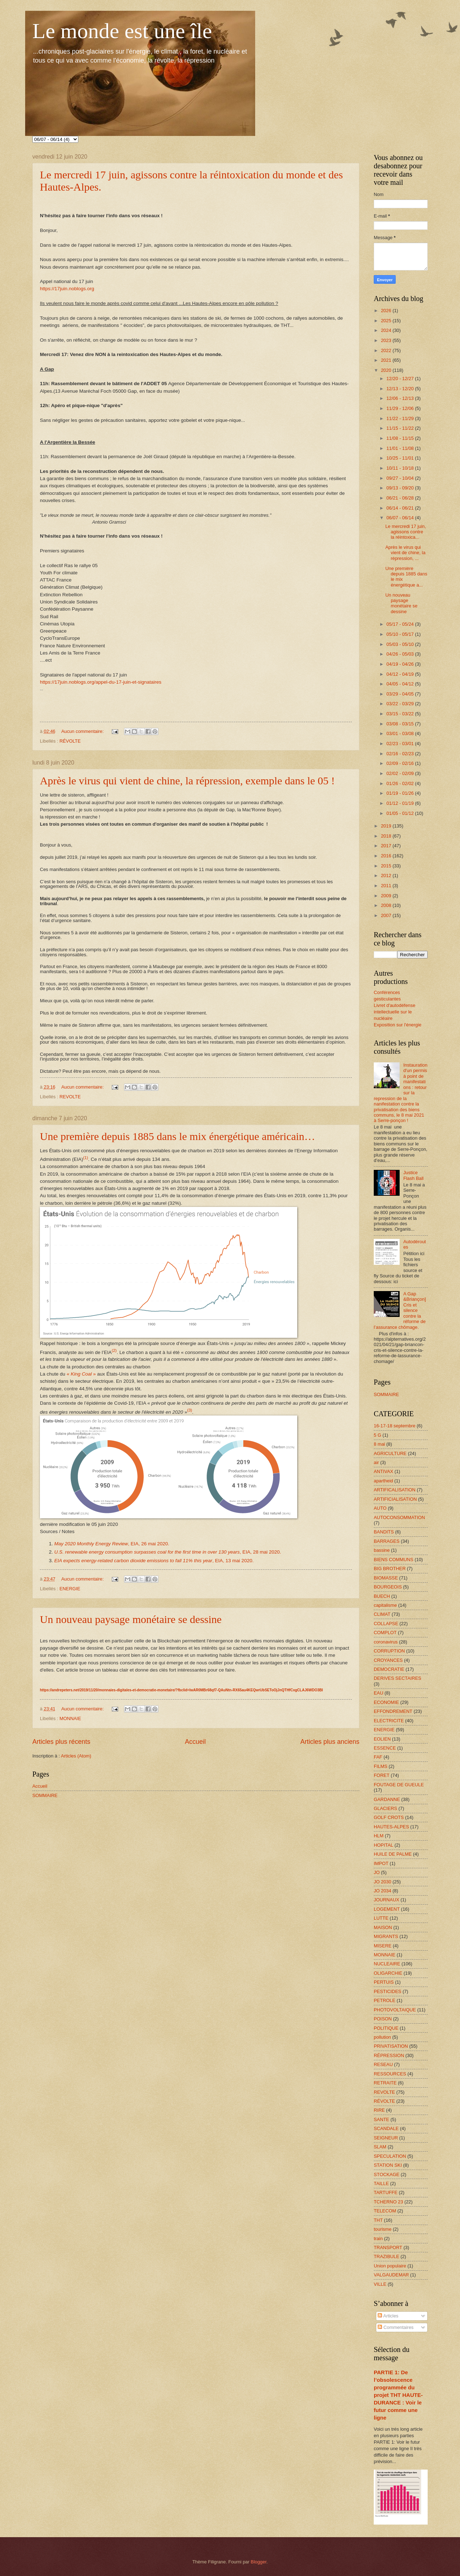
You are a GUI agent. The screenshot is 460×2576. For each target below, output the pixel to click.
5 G (377, 1435)
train (378, 2238)
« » (81, 1374)
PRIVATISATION (391, 2046)
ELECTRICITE (389, 1720)
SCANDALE (386, 2128)
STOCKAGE (386, 2174)
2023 (386, 340)
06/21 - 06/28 (400, 498)
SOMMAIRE (45, 1795)
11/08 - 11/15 (400, 438)
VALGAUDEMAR (391, 2275)
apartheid (383, 1480)
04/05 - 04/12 (400, 684)
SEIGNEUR (386, 2137)
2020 (386, 370)
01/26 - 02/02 (400, 783)
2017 (386, 845)
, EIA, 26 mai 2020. (111, 1543)
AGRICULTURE (390, 1453)
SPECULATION (390, 2156)
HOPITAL (383, 1845)
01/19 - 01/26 (400, 793)
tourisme (382, 2229)
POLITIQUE (386, 2028)
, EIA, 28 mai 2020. (167, 1552)
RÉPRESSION (389, 2055)
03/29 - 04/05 (400, 694)
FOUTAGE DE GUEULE (399, 1784)
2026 (386, 310)
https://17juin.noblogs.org (67, 288)
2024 (386, 330)
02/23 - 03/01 (400, 743)
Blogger (259, 2561)
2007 (386, 915)
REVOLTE (69, 1096)
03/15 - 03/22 (400, 713)
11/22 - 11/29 (400, 418)
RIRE (379, 2110)
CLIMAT (382, 1614)
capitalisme (385, 1605)
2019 (386, 826)
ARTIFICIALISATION (395, 1499)
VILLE (380, 2284)
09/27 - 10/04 (400, 478)
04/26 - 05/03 (400, 654)
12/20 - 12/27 (400, 378)
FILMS (380, 1766)
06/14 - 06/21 (400, 508)
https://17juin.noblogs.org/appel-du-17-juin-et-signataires (100, 682)
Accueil (195, 1741)
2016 (386, 855)
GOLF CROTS (389, 1817)
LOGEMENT (387, 1909)
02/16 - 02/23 (400, 753)
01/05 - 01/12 (400, 813)
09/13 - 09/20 (400, 488)
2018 (386, 836)
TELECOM (385, 2210)
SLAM (380, 2146)
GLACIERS (385, 1808)
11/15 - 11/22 (400, 428)
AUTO (380, 1508)
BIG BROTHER (390, 1568)
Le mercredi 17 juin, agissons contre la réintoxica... (405, 532)
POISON (383, 2018)
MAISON (383, 1927)
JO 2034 (382, 1890)
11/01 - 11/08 (400, 448)
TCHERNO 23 (388, 2202)
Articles (388, 2316)
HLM (378, 1835)
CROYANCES (388, 1660)
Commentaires (395, 2327)
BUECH (382, 1596)
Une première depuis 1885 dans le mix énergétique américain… (177, 1136)
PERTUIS (384, 1982)
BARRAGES (387, 1541)
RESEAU (383, 2064)
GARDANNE (387, 1799)
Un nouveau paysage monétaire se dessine (131, 1619)
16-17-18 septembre (394, 1425)
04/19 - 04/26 (400, 664)
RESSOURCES (390, 2073)
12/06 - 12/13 (400, 398)
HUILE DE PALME (393, 1854)
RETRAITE (385, 2082)
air (376, 1462)
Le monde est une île (122, 31)
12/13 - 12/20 (400, 388)
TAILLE (381, 2183)
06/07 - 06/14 (400, 517)
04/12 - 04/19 (400, 674)
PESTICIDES (387, 1991)
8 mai (379, 1444)
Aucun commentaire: (83, 731)
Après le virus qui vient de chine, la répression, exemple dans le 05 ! (187, 781)
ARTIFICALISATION (394, 1489)
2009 (386, 895)
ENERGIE (69, 1588)
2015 (386, 865)
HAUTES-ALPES (391, 1826)
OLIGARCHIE (388, 1973)
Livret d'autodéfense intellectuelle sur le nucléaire (394, 1012)
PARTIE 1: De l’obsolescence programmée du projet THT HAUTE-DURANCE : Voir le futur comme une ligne (398, 2395)
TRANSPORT (388, 2247)
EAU (378, 1693)
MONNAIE (70, 1718)
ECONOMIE (386, 1702)
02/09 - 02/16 (400, 763)
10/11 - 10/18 (400, 468)
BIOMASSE (386, 1578)
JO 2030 (382, 1881)
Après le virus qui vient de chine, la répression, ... (405, 552)
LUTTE (381, 1918)
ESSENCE (385, 1748)
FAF (378, 1757)
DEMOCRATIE (389, 1669)
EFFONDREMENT (393, 1711)
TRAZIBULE (386, 2256)
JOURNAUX (386, 1899)
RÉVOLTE (69, 741)
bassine (382, 1550)
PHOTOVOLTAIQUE (395, 2009)
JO (377, 1872)
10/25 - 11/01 (400, 458)
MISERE (382, 1945)
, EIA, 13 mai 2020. (154, 1560)
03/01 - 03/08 (400, 733)
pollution (382, 2037)
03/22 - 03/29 (400, 703)
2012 (386, 875)
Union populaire (390, 2266)
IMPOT (381, 1863)
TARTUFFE (385, 2192)
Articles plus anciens (329, 1741)
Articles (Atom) (76, 1756)
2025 (386, 320)
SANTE (381, 2119)
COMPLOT (385, 1632)
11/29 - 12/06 (400, 408)
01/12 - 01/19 (400, 803)
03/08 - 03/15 (400, 723)
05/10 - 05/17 (400, 634)
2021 (386, 360)
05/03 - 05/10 (400, 644)
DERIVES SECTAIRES (397, 1678)
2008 (386, 905)
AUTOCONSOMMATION (399, 1517)
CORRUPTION (389, 1651)
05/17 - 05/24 (400, 624)
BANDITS (384, 1532)
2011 (386, 885)
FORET (382, 1775)
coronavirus (386, 1642)
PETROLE (384, 2000)
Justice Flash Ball (413, 1175)
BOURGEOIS (388, 1587)
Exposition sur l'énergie (398, 1024)
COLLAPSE (386, 1623)
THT (378, 2220)
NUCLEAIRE (387, 1963)
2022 (386, 350)
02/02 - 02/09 (400, 773)
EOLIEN (382, 1739)
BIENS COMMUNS (393, 1559)
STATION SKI (388, 2165)
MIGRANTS (386, 1936)
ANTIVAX (383, 1471)
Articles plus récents (61, 1741)
